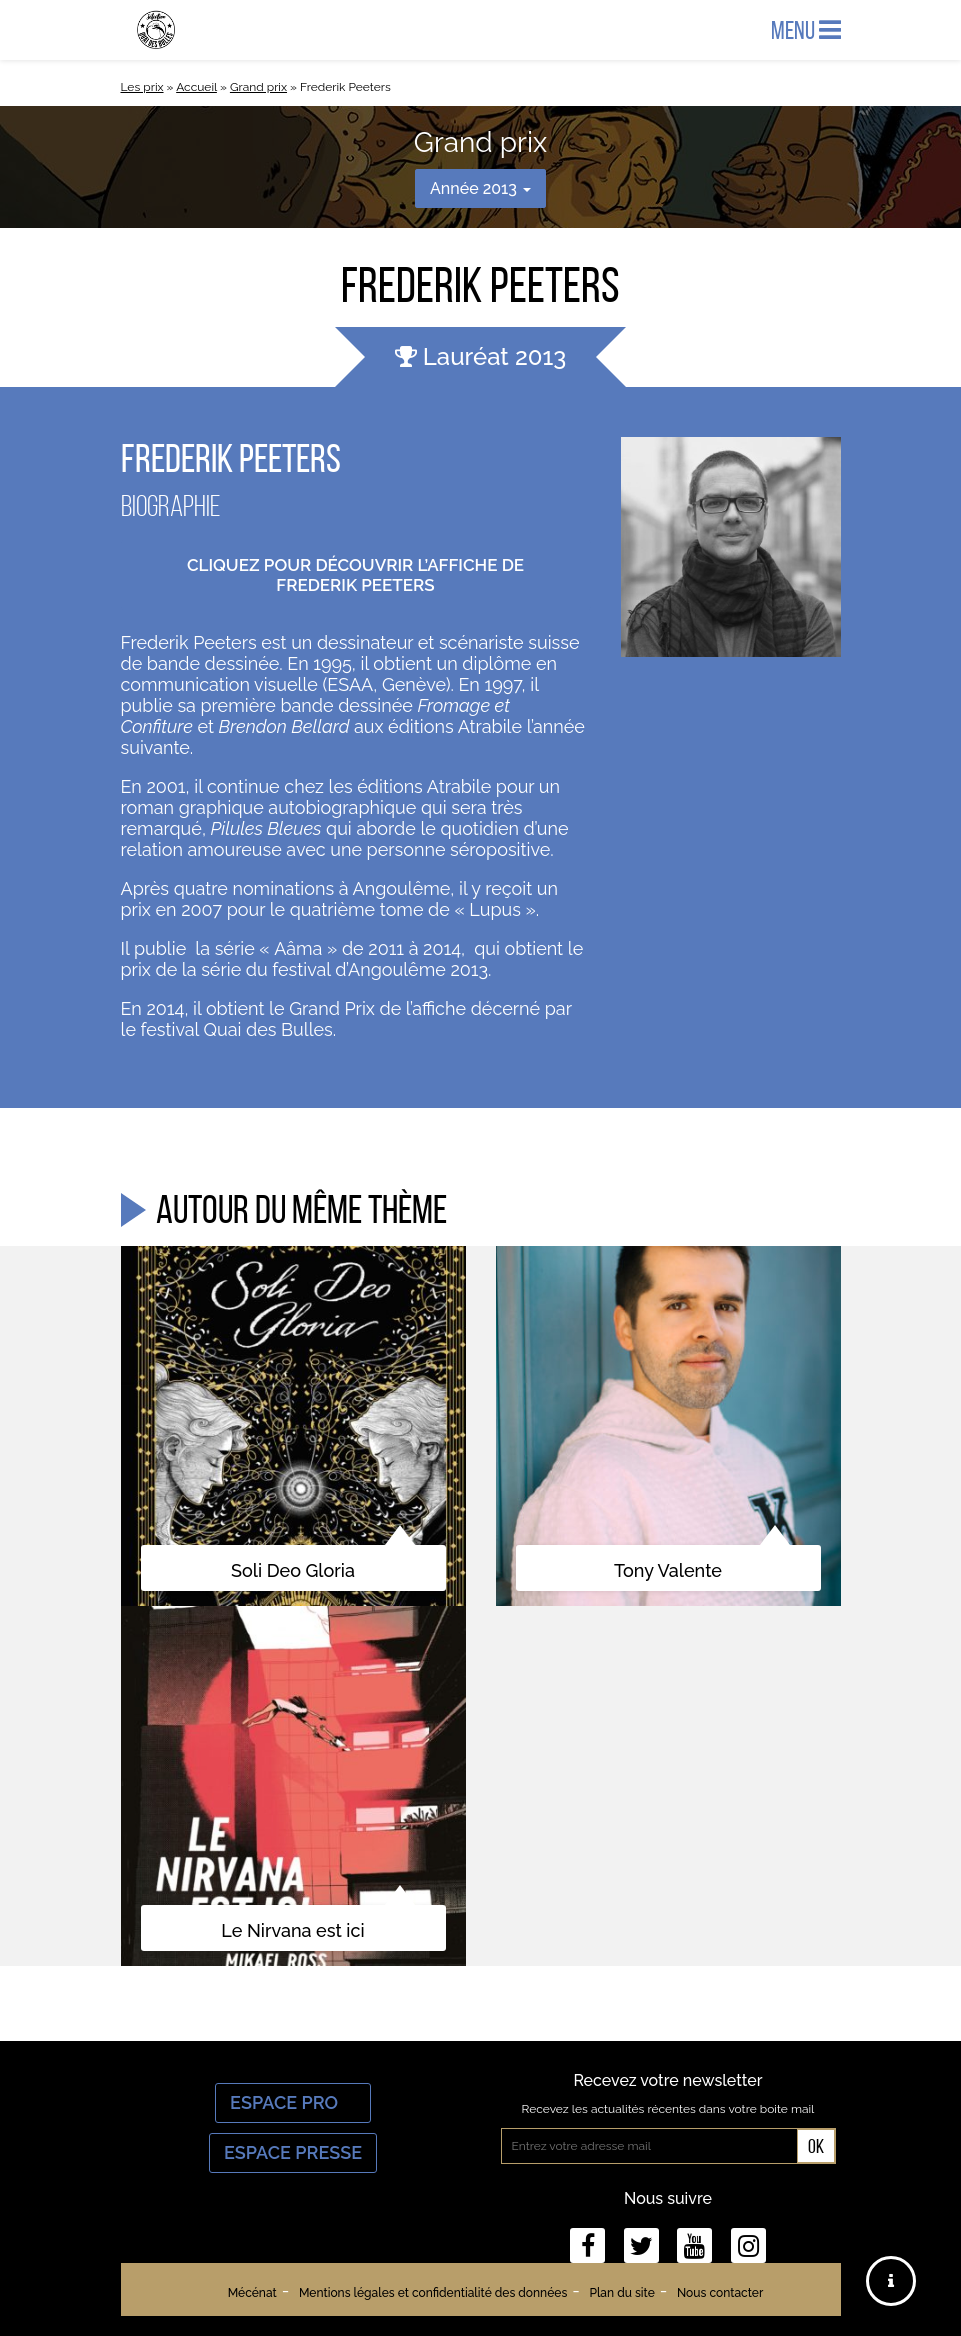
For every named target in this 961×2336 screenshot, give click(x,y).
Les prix (142, 87)
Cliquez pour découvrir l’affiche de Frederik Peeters (355, 575)
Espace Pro (293, 2102)
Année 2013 (480, 188)
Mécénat (252, 2293)
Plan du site (621, 2293)
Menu (806, 30)
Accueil (196, 87)
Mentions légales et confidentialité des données (433, 2293)
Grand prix (258, 87)
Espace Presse (293, 2152)
